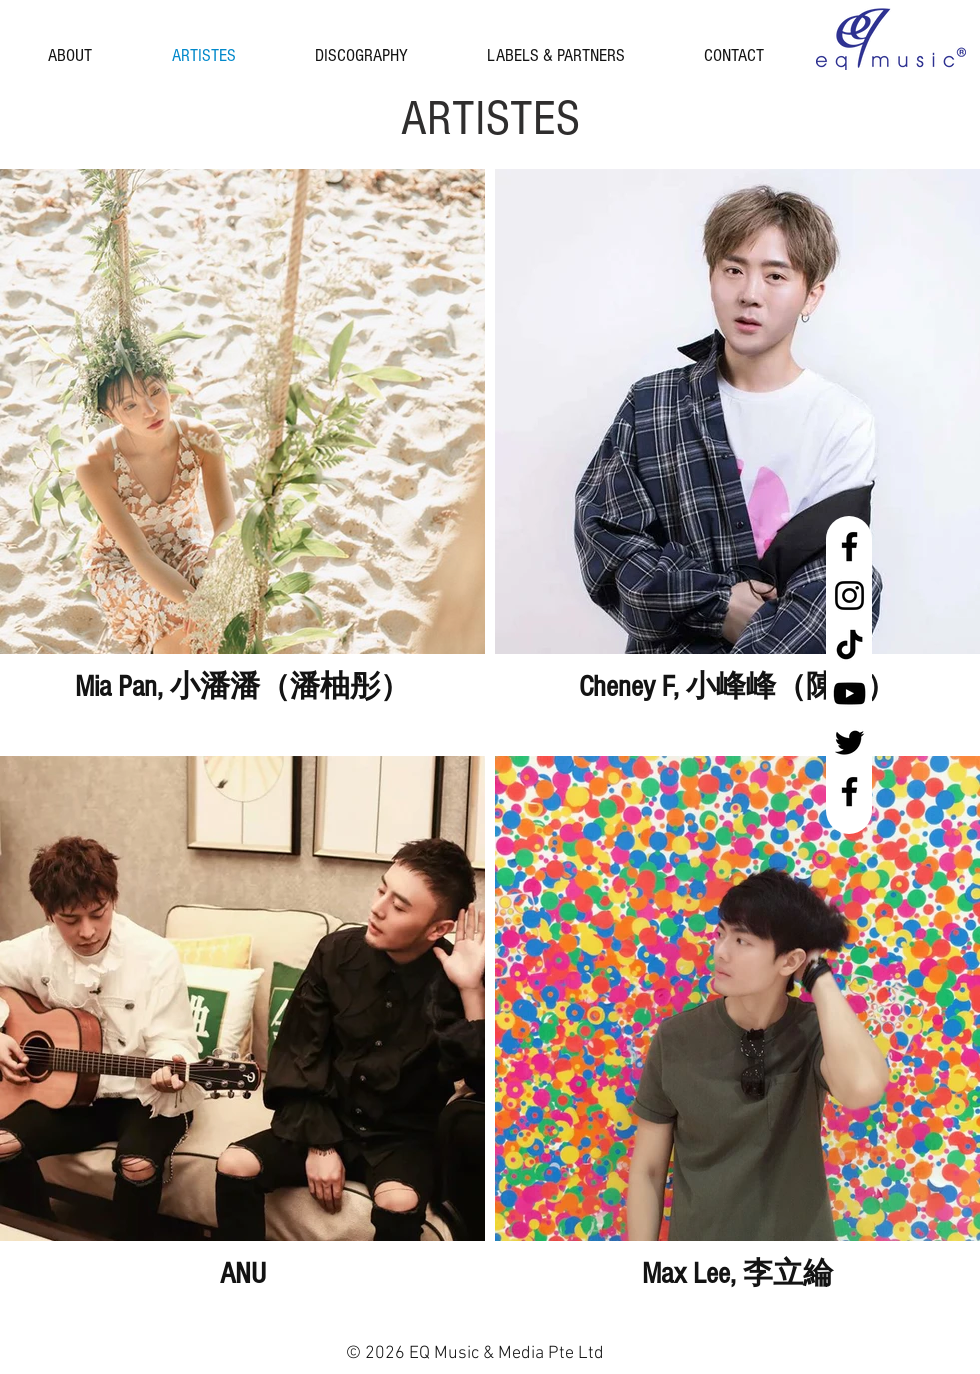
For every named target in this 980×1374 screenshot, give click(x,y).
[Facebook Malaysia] (849, 791)
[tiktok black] (849, 644)
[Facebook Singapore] (849, 546)
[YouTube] (849, 693)
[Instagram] (849, 595)
